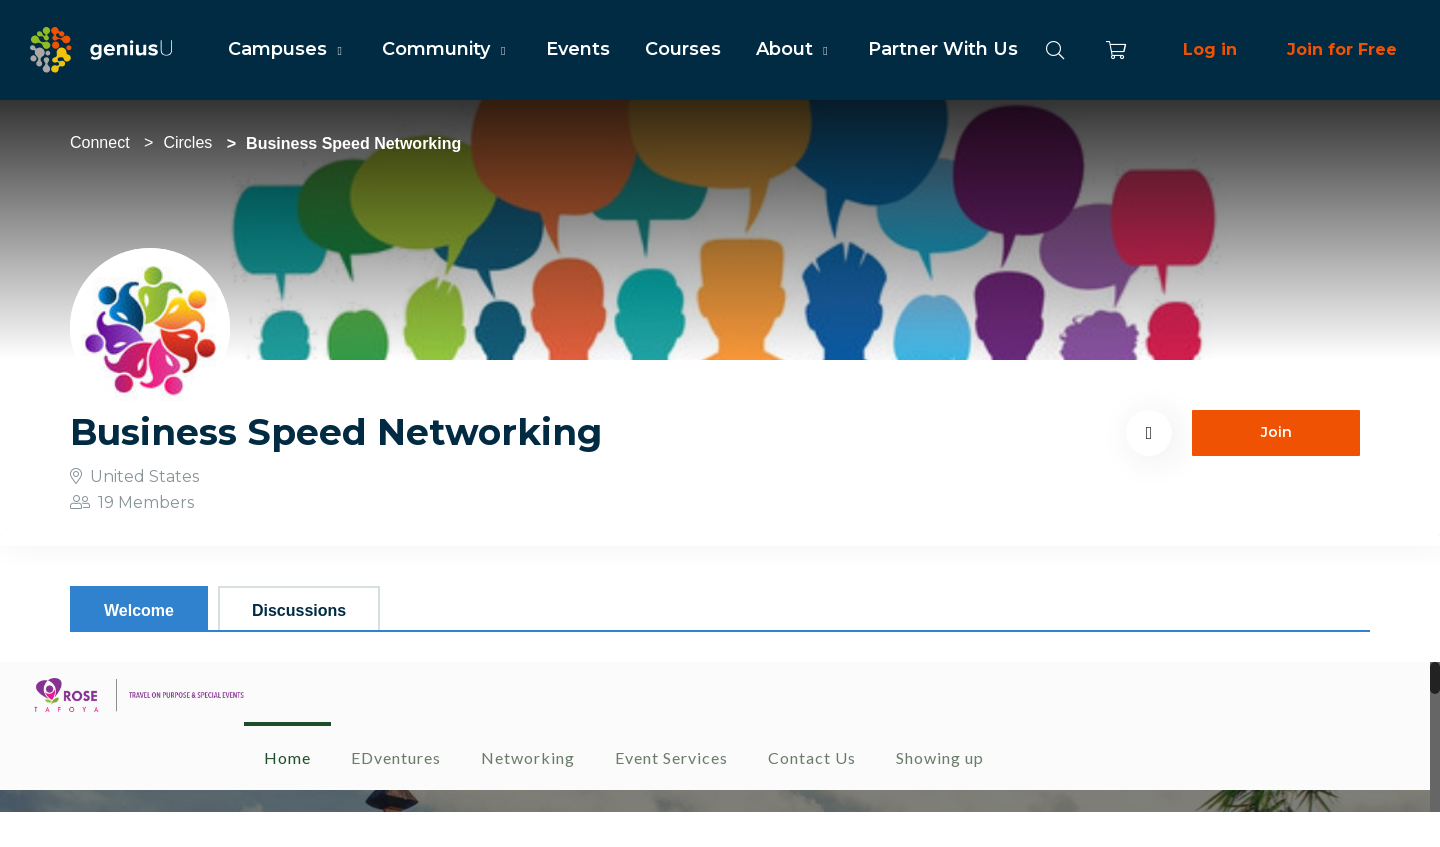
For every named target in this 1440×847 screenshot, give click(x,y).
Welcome (139, 610)
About (794, 49)
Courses (683, 49)
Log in (1210, 49)
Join (1276, 432)
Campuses (287, 49)
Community (446, 49)
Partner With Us (943, 49)
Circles (187, 142)
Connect (100, 142)
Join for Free (1342, 49)
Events (578, 49)
